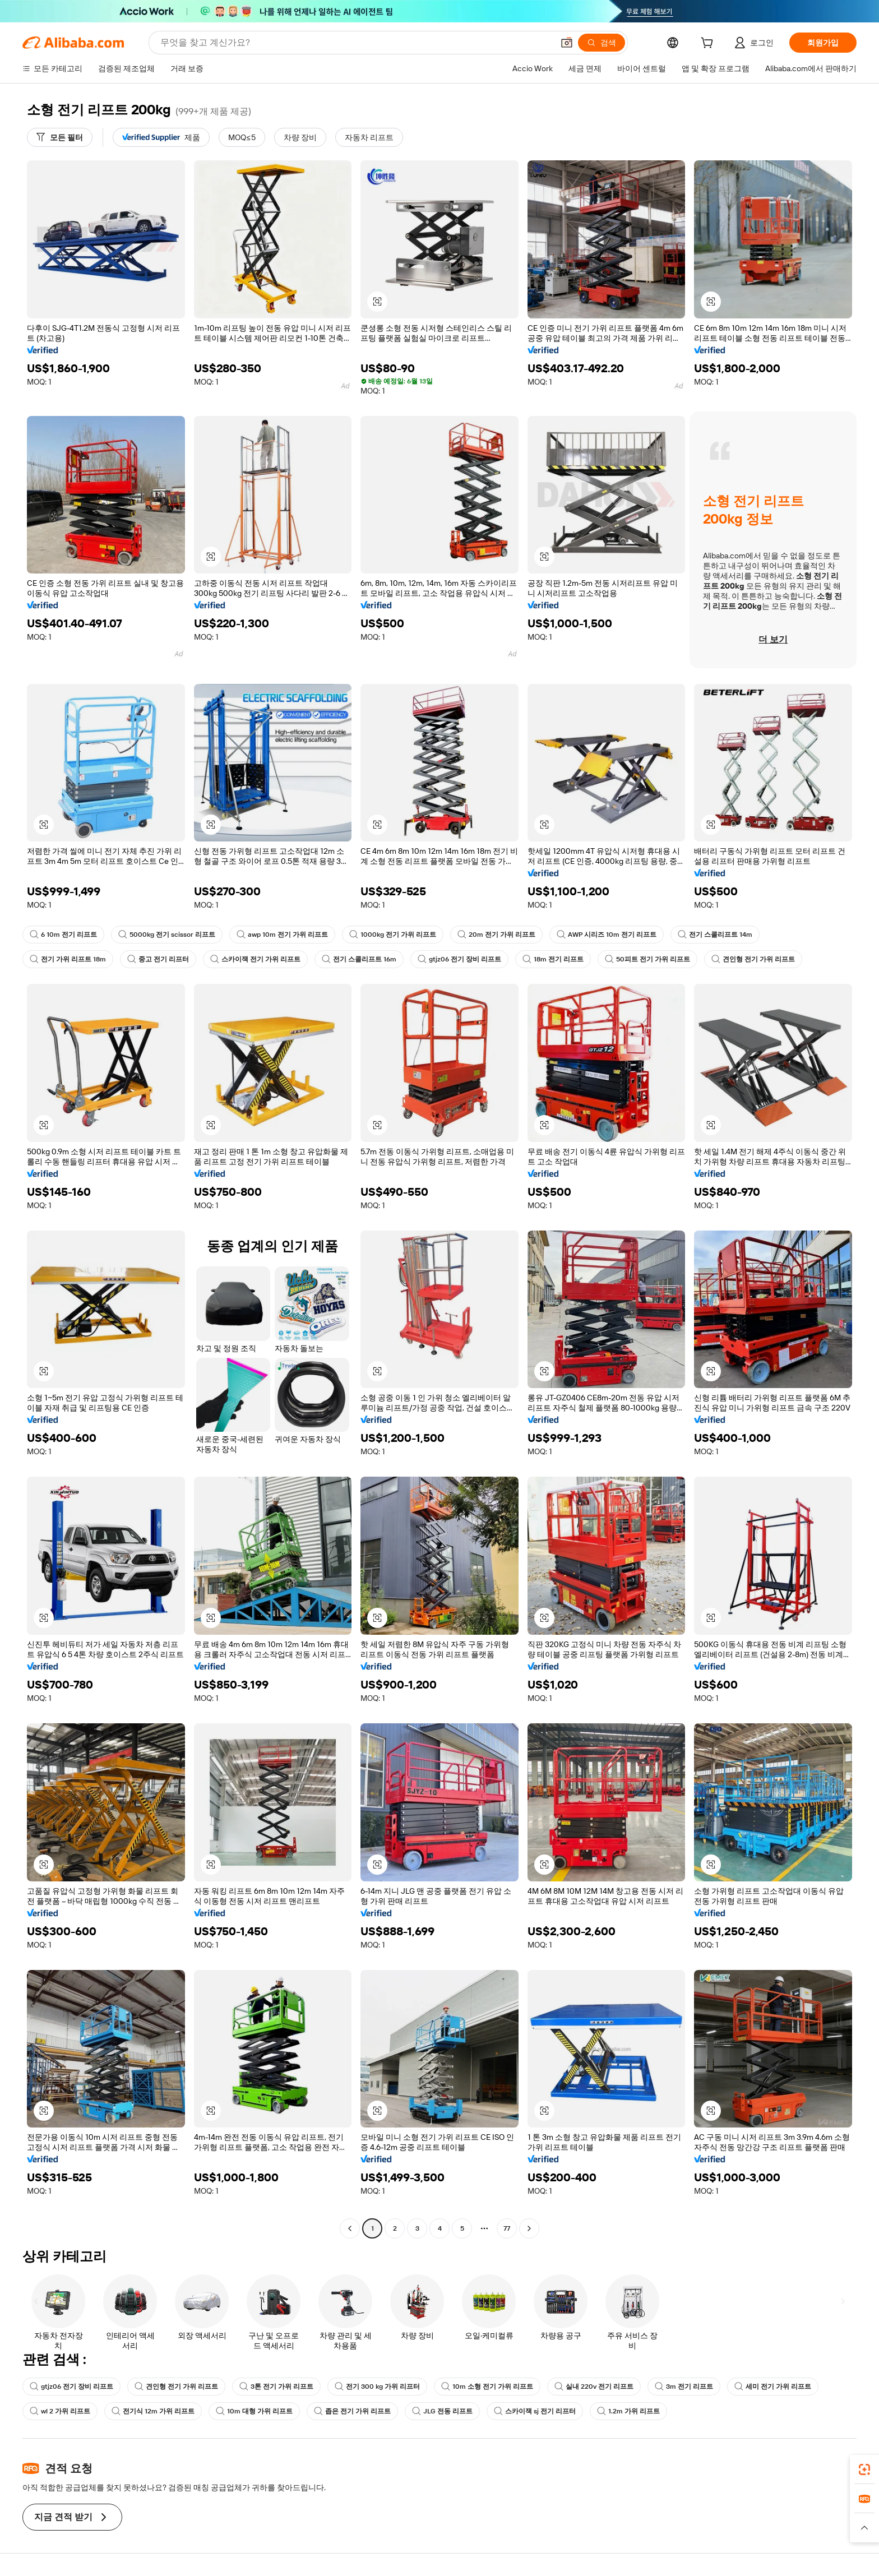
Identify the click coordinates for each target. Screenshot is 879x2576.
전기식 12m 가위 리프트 (153, 2411)
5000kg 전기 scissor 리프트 (166, 934)
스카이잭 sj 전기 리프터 (535, 2411)
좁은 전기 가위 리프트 (352, 2411)
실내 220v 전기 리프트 (593, 2386)
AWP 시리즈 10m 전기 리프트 (606, 934)
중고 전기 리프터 (158, 959)
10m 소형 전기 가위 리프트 (487, 2386)
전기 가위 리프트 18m (68, 959)
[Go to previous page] (350, 2228)
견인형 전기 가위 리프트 (753, 959)
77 (506, 2228)
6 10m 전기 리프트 (63, 934)
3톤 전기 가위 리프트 (276, 2386)
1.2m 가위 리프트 (628, 2411)
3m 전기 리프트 (684, 2386)
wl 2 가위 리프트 (60, 2411)
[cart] (709, 44)
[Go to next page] (529, 2228)
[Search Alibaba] (355, 42)
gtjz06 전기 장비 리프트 (459, 959)
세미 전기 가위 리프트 (772, 2386)
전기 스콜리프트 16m (359, 959)
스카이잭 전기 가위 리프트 (255, 959)
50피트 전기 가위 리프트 (647, 959)
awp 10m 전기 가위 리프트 (282, 934)
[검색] (601, 43)
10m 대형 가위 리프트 (254, 2411)
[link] (864, 2469)
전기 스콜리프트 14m (715, 934)
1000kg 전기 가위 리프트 (392, 934)
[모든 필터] (59, 137)
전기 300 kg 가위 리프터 (377, 2386)
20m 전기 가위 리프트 (496, 934)
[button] (566, 42)
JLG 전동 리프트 (442, 2411)
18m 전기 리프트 (553, 959)
